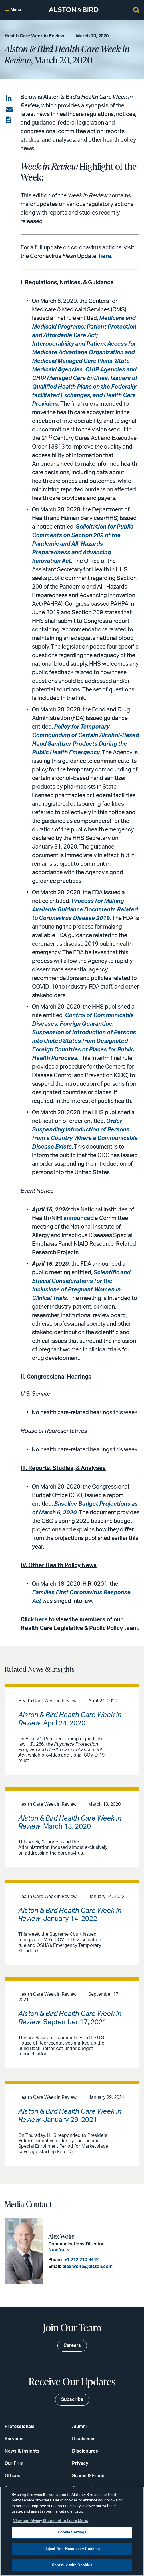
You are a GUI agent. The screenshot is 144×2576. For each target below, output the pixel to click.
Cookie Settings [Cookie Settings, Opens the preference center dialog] (72, 2532)
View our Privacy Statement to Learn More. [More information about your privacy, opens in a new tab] (50, 2521)
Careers (72, 2345)
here (105, 256)
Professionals (20, 2426)
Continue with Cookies (72, 2565)
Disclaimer (83, 2439)
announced (78, 1218)
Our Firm (14, 2463)
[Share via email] (9, 109)
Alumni (79, 2426)
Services (14, 2439)
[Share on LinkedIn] (9, 98)
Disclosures (85, 2451)
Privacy (80, 2463)
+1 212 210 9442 (81, 2259)
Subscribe (72, 2399)
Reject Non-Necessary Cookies (72, 2549)
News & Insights (22, 2451)
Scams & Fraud (88, 2475)
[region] (72, 2531)
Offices (12, 2475)
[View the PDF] (9, 120)
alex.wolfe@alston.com (88, 2266)
